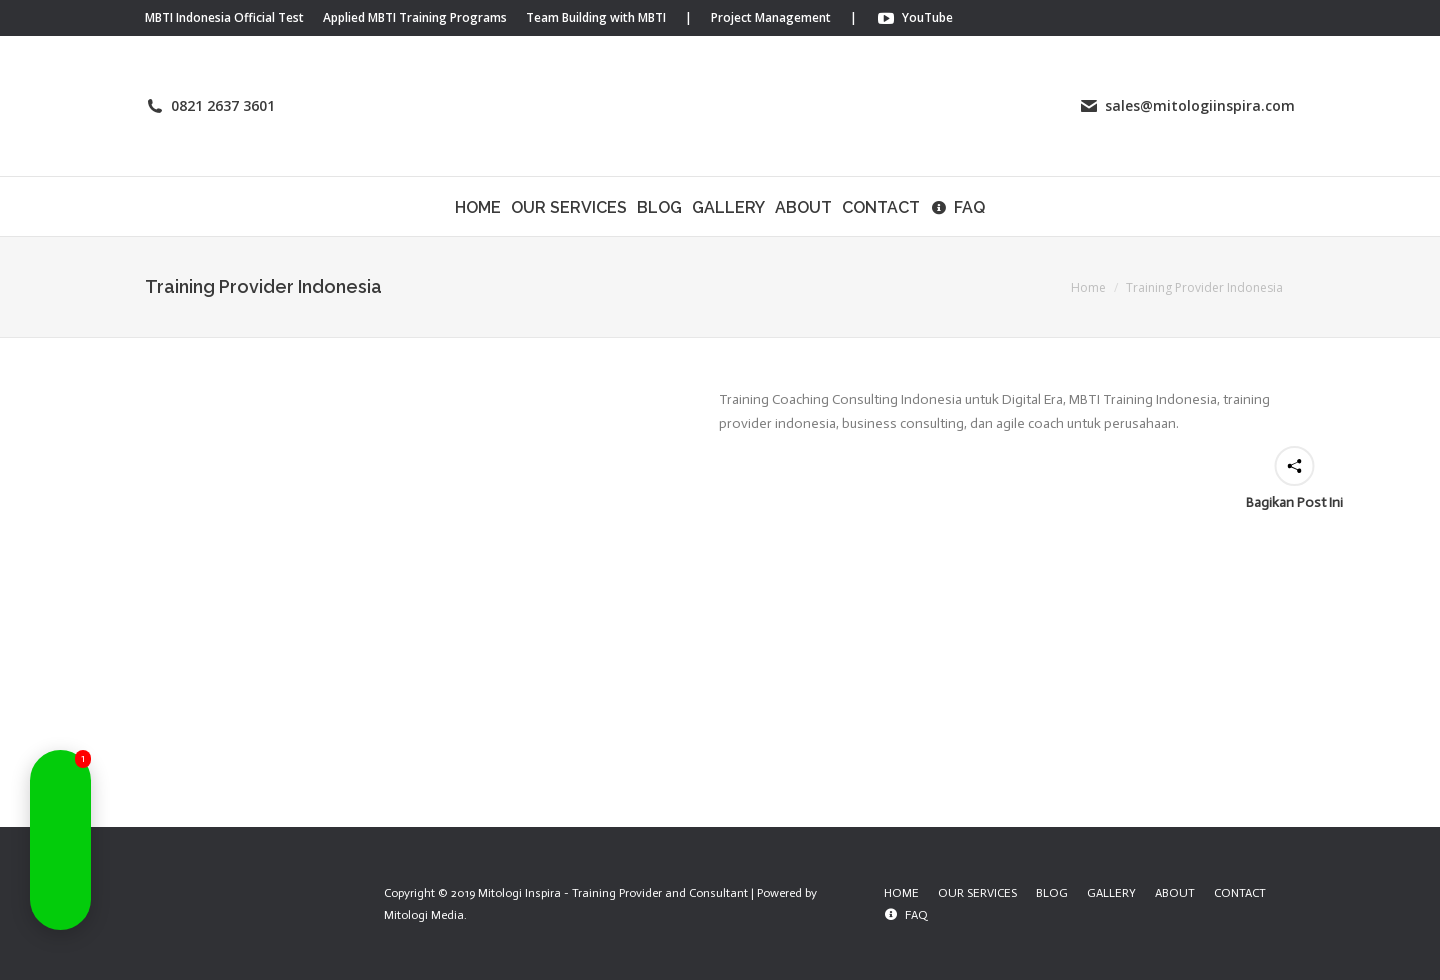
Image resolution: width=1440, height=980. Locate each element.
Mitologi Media (424, 915)
